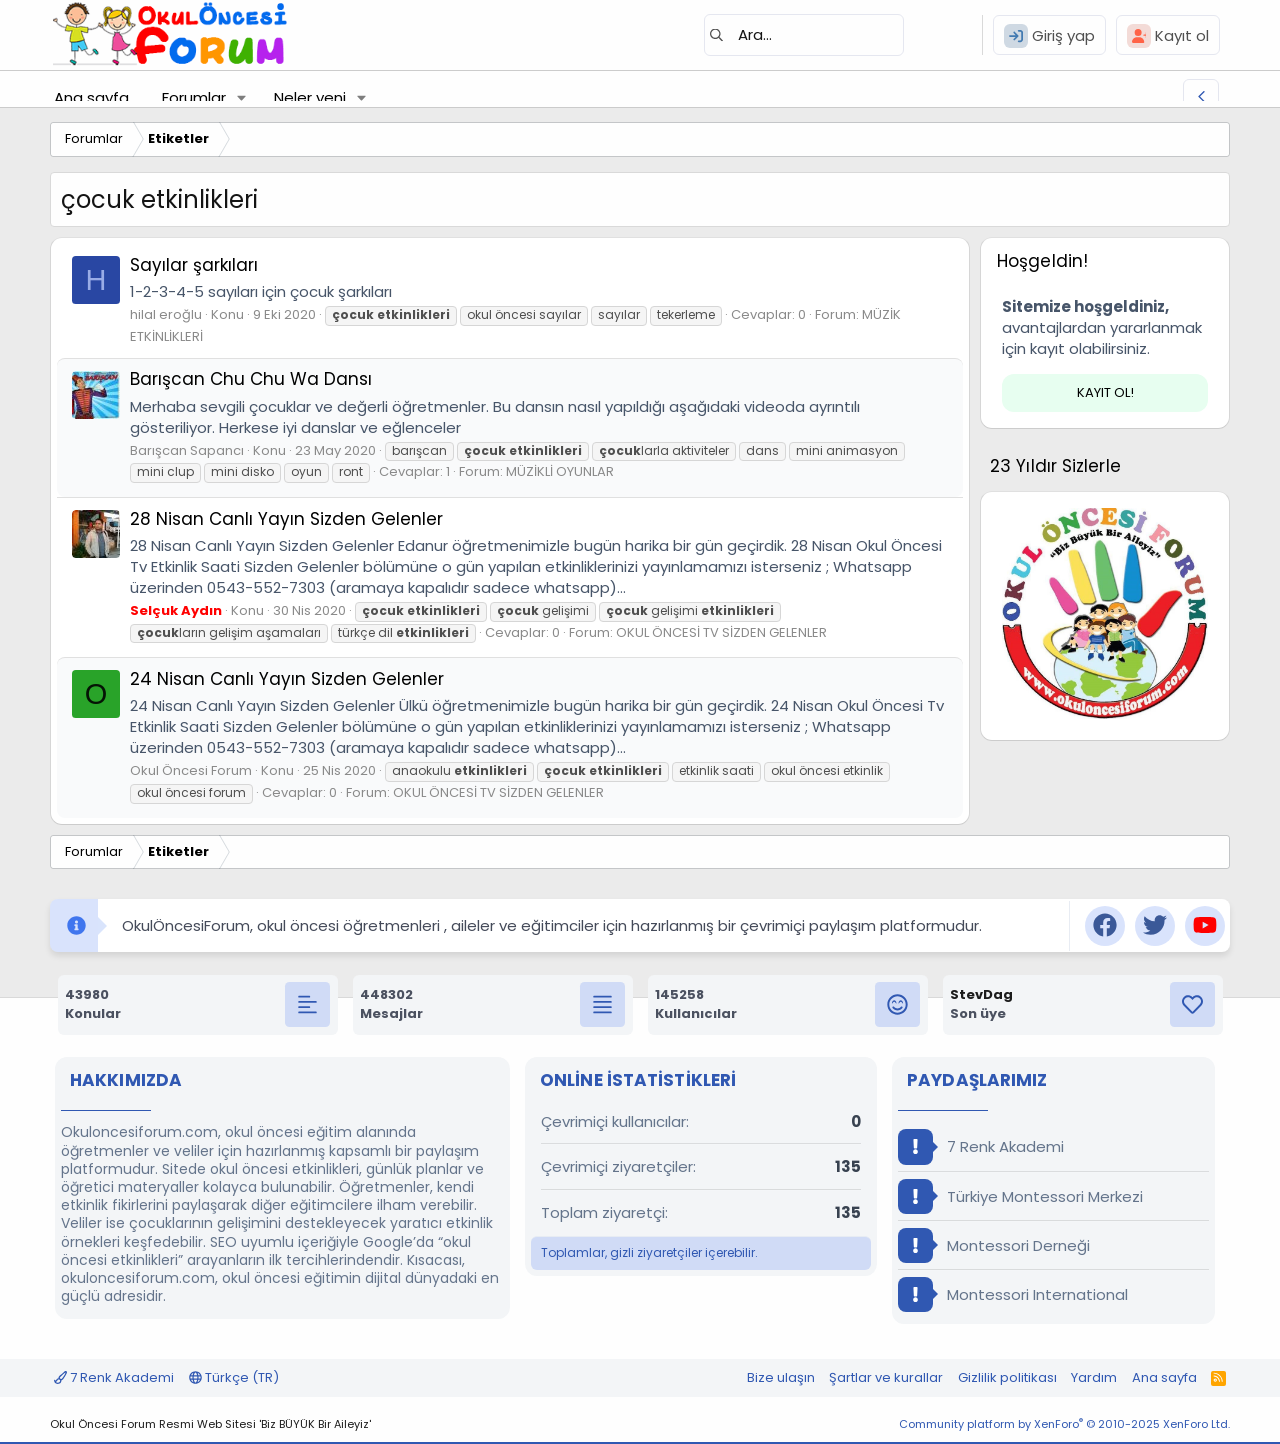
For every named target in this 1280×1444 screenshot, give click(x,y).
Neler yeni (310, 97)
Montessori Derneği (994, 1245)
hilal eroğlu (166, 314)
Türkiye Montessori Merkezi (1020, 1196)
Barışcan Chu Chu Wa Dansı (251, 379)
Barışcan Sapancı (187, 450)
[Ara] (804, 35)
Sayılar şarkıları (194, 265)
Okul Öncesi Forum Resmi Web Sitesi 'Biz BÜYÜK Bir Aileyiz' (210, 1424)
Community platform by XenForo (1064, 1424)
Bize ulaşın (781, 1377)
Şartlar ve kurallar (886, 1377)
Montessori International (1013, 1294)
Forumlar (194, 97)
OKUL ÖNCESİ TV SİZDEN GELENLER (721, 632)
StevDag (981, 994)
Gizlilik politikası (1007, 1377)
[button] (242, 97)
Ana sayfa (91, 97)
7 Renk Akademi (981, 1146)
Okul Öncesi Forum (191, 770)
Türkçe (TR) (234, 1377)
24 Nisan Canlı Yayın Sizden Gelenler (287, 679)
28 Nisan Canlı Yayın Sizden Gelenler (286, 519)
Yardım (1094, 1377)
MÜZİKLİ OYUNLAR (560, 471)
